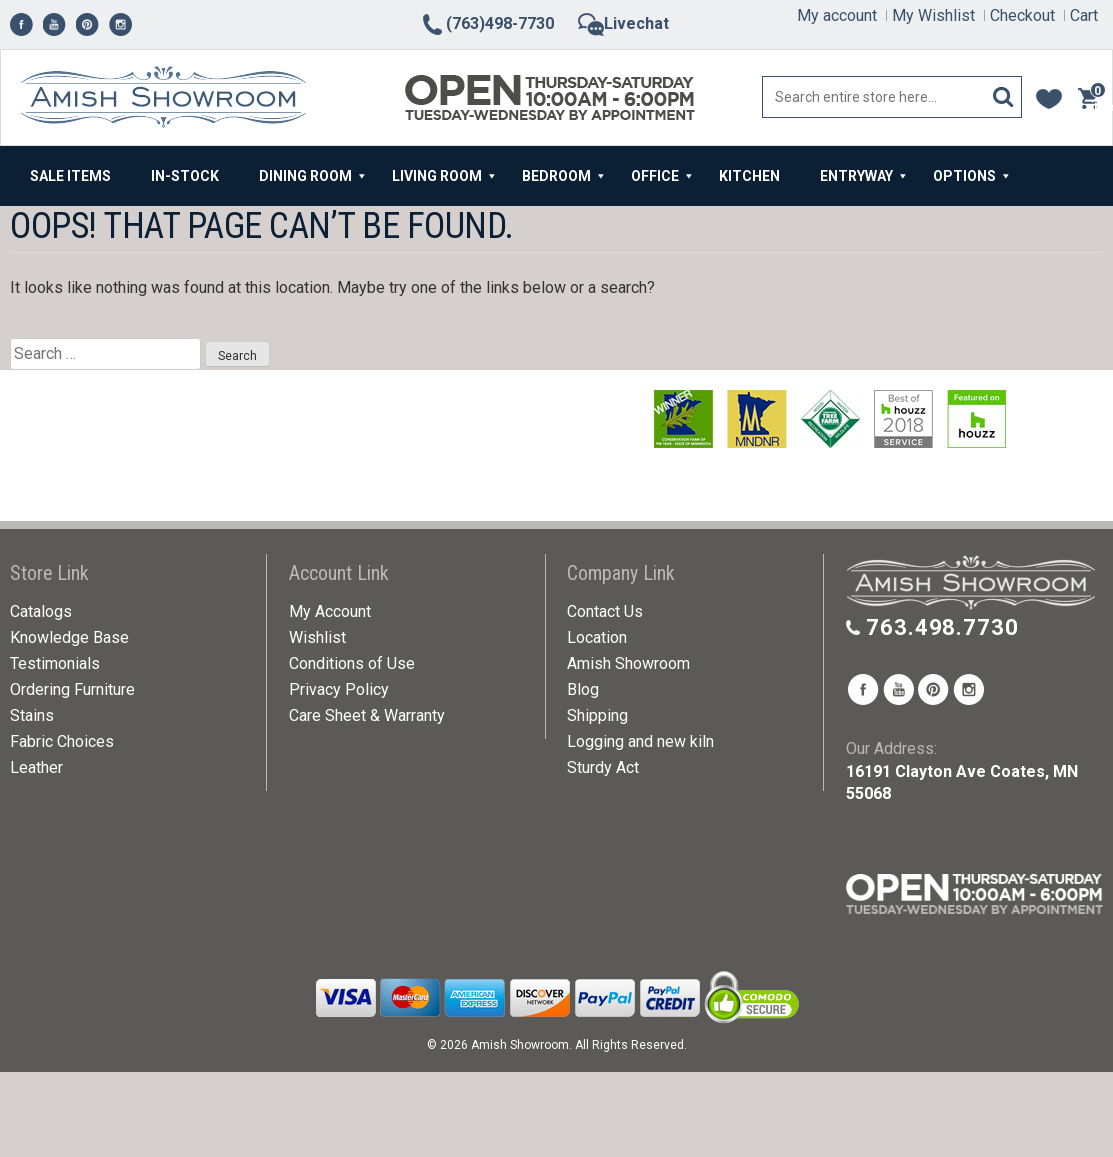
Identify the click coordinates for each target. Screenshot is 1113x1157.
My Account (330, 611)
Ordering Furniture (72, 689)
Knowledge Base (69, 637)
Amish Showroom (628, 663)
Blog (583, 689)
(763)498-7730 (487, 23)
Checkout (1022, 15)
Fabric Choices (62, 741)
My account (837, 15)
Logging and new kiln (640, 741)
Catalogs (41, 611)
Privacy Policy (339, 689)
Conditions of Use (352, 663)
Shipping (597, 715)
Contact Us (605, 611)
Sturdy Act (603, 767)
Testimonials (55, 663)
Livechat (623, 23)
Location (597, 637)
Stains (32, 715)
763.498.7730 (942, 627)
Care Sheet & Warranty (367, 715)
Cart (1084, 15)
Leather (36, 767)
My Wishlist (933, 15)
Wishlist (317, 637)
